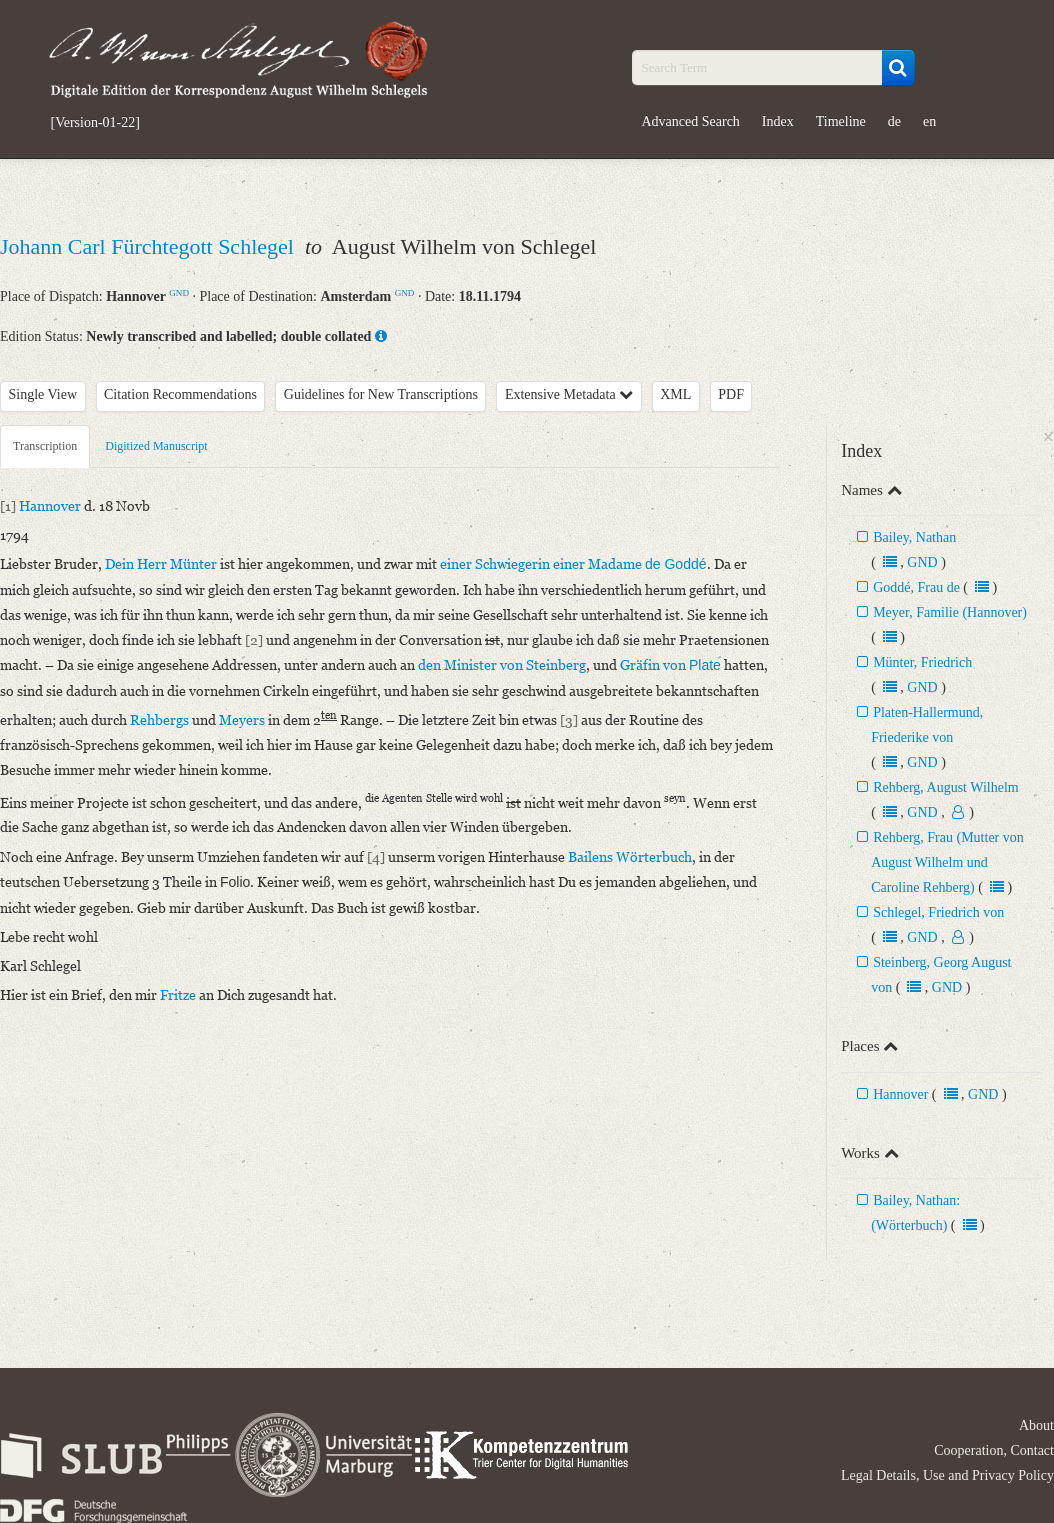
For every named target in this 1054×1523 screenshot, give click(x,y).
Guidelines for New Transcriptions (381, 394)
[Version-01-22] (95, 123)
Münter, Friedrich (922, 662)
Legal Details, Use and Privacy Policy (947, 1475)
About (1036, 1425)
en (929, 121)
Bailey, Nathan (914, 537)
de (894, 121)
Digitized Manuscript (156, 446)
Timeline (841, 121)
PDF (731, 394)
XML (675, 394)
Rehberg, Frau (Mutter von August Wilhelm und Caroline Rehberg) (947, 862)
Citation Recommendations (180, 394)
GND (179, 293)
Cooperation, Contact (994, 1450)
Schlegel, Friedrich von (938, 912)
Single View (43, 394)
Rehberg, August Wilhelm (946, 787)
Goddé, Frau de (916, 587)
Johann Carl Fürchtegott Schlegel (149, 246)
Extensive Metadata (569, 394)
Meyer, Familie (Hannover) (950, 612)
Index (778, 121)
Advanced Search (691, 121)
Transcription (45, 446)
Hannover (900, 1094)
